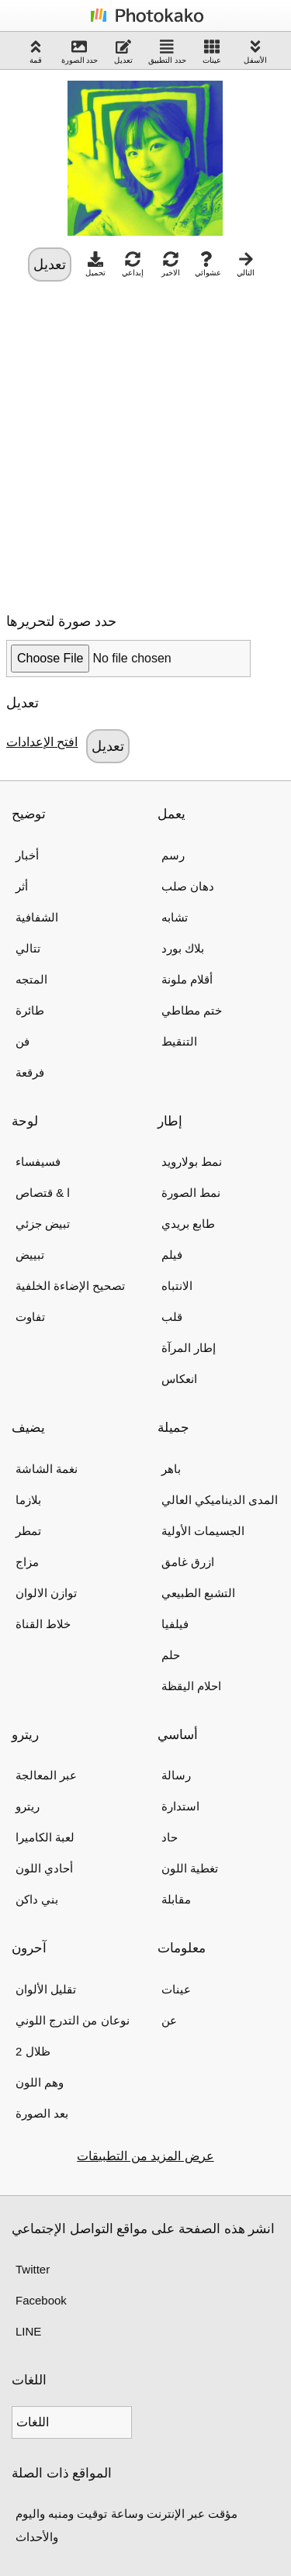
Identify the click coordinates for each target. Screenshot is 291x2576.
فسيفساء (38, 1161)
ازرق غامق (187, 1561)
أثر (22, 886)
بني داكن (37, 1899)
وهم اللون (40, 2082)
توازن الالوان (46, 1592)
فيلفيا (175, 1623)
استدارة (180, 1806)
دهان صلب (187, 886)
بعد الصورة (42, 2113)
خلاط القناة (43, 1623)
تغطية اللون (189, 1868)
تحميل (95, 264)
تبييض (30, 1254)
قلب (171, 1316)
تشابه (174, 917)
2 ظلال (33, 2051)
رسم (173, 855)
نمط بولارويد (191, 1161)
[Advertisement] (145, 442)
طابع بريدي (188, 1223)
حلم (170, 1654)
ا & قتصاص (43, 1192)
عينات (212, 51)
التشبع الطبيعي (198, 1592)
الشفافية (37, 917)
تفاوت (30, 1316)
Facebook (41, 2300)
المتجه (31, 979)
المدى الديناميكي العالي (219, 1499)
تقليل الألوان (46, 1989)
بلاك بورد (182, 948)
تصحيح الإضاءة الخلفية (70, 1285)
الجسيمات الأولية (202, 1530)
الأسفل (255, 51)
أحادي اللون (44, 1868)
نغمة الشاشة (47, 1468)
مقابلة (176, 1899)
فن (22, 1041)
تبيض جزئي (43, 1223)
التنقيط (179, 1041)
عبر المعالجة (46, 1775)
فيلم (171, 1254)
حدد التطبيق (167, 51)
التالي (246, 264)
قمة (35, 51)
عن (169, 2020)
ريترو (28, 1806)
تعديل (123, 51)
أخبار (27, 855)
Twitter (33, 2269)
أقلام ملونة (187, 979)
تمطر (28, 1530)
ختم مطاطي (191, 1010)
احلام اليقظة (191, 1686)
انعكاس (179, 1378)
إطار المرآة (188, 1347)
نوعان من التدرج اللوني (73, 2020)
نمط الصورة (190, 1192)
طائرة (30, 1010)
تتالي (28, 948)
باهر (171, 1468)
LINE (28, 2331)
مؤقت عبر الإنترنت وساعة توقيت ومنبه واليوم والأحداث (126, 2525)
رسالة (176, 1775)
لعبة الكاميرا (45, 1837)
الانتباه (176, 1285)
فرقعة (30, 1072)
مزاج (27, 1561)
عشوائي (208, 264)
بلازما (28, 1499)
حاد (169, 1837)
